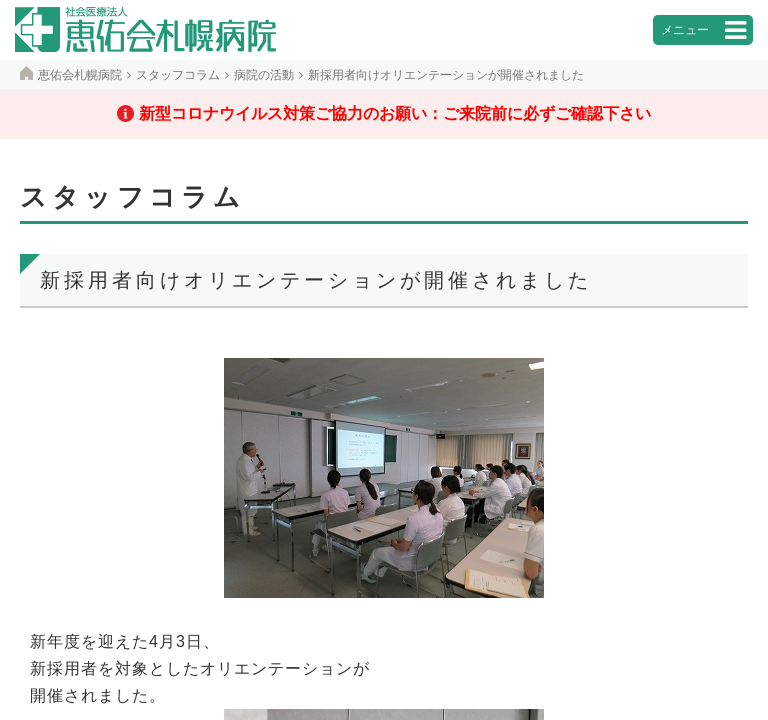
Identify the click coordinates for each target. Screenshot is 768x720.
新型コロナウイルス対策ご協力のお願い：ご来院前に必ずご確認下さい (395, 113)
